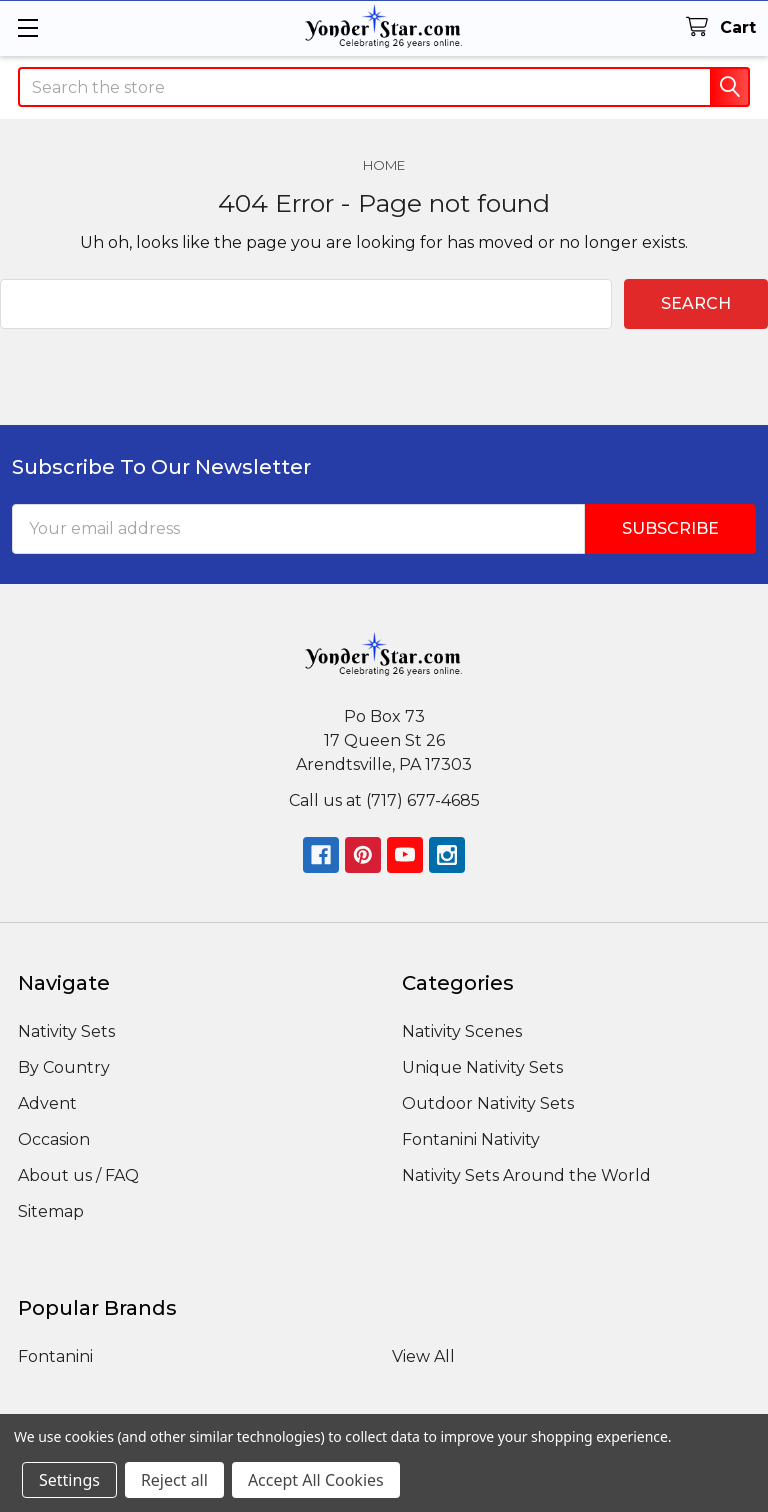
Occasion (54, 1139)
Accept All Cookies (316, 1480)
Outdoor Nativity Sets (488, 1103)
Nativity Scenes (462, 1031)
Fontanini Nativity (471, 1139)
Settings (69, 1480)
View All (423, 1356)
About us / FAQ (78, 1175)
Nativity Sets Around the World (526, 1175)
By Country (64, 1067)
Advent (47, 1103)
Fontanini (55, 1356)
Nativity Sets (66, 1031)
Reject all (174, 1480)
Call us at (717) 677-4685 (384, 800)
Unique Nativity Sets (482, 1067)
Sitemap (51, 1211)
